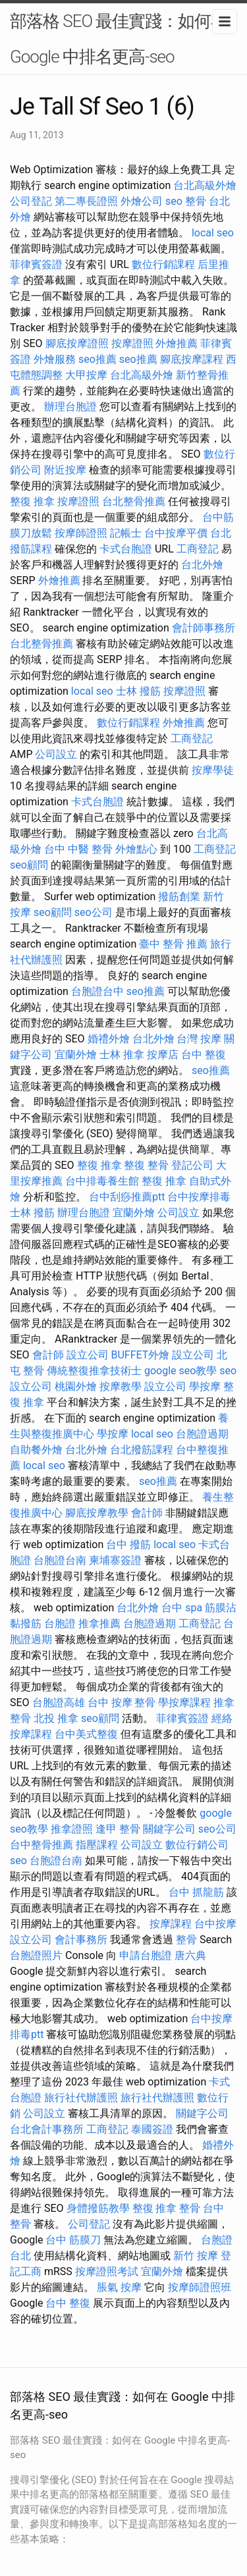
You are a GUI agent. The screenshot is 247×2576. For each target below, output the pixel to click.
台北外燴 (202, 564)
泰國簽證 (152, 2129)
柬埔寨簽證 (115, 1560)
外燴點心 (136, 849)
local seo (213, 233)
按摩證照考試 (106, 2271)
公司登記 (31, 201)
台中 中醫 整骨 (78, 849)
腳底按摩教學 (96, 1513)
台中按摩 (215, 1924)
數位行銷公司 (197, 1844)
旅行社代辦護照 (81, 2097)
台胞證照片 (36, 1955)
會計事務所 (81, 1939)
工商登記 (198, 549)
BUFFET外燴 (140, 1355)
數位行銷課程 (163, 264)
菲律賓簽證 (36, 264)
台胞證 (60, 1623)
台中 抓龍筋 (196, 1892)
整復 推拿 (32, 501)
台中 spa (181, 1607)
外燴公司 (142, 201)
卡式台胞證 (125, 549)
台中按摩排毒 (199, 1197)
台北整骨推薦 (133, 501)
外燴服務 (55, 359)
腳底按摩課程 (191, 359)
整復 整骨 (146, 1165)
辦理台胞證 (70, 406)
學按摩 (205, 1386)
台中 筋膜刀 (73, 2240)
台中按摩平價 (175, 533)
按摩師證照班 (199, 2287)
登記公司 (192, 1165)
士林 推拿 (121, 1054)
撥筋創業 (179, 896)
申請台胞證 (145, 1955)
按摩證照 (132, 343)
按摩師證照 (81, 533)
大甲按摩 (86, 375)
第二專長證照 (86, 201)
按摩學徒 (213, 770)
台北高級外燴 (204, 185)
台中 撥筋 (128, 1544)
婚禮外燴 (109, 1039)
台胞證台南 (60, 1560)
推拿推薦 (99, 1623)
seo (173, 201)
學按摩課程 (184, 1702)
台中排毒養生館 (102, 1181)
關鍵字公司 (169, 1829)
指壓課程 (97, 1844)
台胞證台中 (97, 991)
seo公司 (93, 912)
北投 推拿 (56, 1718)
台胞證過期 (202, 1434)
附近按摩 (65, 470)
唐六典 (190, 1955)
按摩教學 (120, 1386)
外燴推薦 (176, 343)
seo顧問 (29, 865)
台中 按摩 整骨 (122, 1702)
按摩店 (162, 1054)
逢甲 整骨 (118, 1829)
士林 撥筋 (138, 691)
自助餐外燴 (36, 1449)
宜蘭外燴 (76, 1054)
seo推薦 (97, 359)
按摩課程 (171, 1924)
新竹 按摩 (195, 2255)
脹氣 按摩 (119, 2287)
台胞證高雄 (58, 1702)
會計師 (48, 1355)
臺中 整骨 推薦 (173, 944)
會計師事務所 (203, 628)
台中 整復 (203, 1054)
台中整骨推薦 (41, 1844)
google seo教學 (180, 1370)
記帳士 (126, 533)
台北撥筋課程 (141, 1449)
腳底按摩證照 (77, 343)
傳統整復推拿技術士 (94, 1370)
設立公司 (88, 1355)
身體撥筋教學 (98, 2208)
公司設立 (56, 754)
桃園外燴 (76, 1386)
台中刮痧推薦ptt (127, 1197)
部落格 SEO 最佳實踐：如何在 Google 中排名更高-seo (118, 39)
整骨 (195, 201)
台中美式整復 (86, 1734)
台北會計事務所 (47, 2129)
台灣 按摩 (199, 1039)
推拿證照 (72, 1829)
